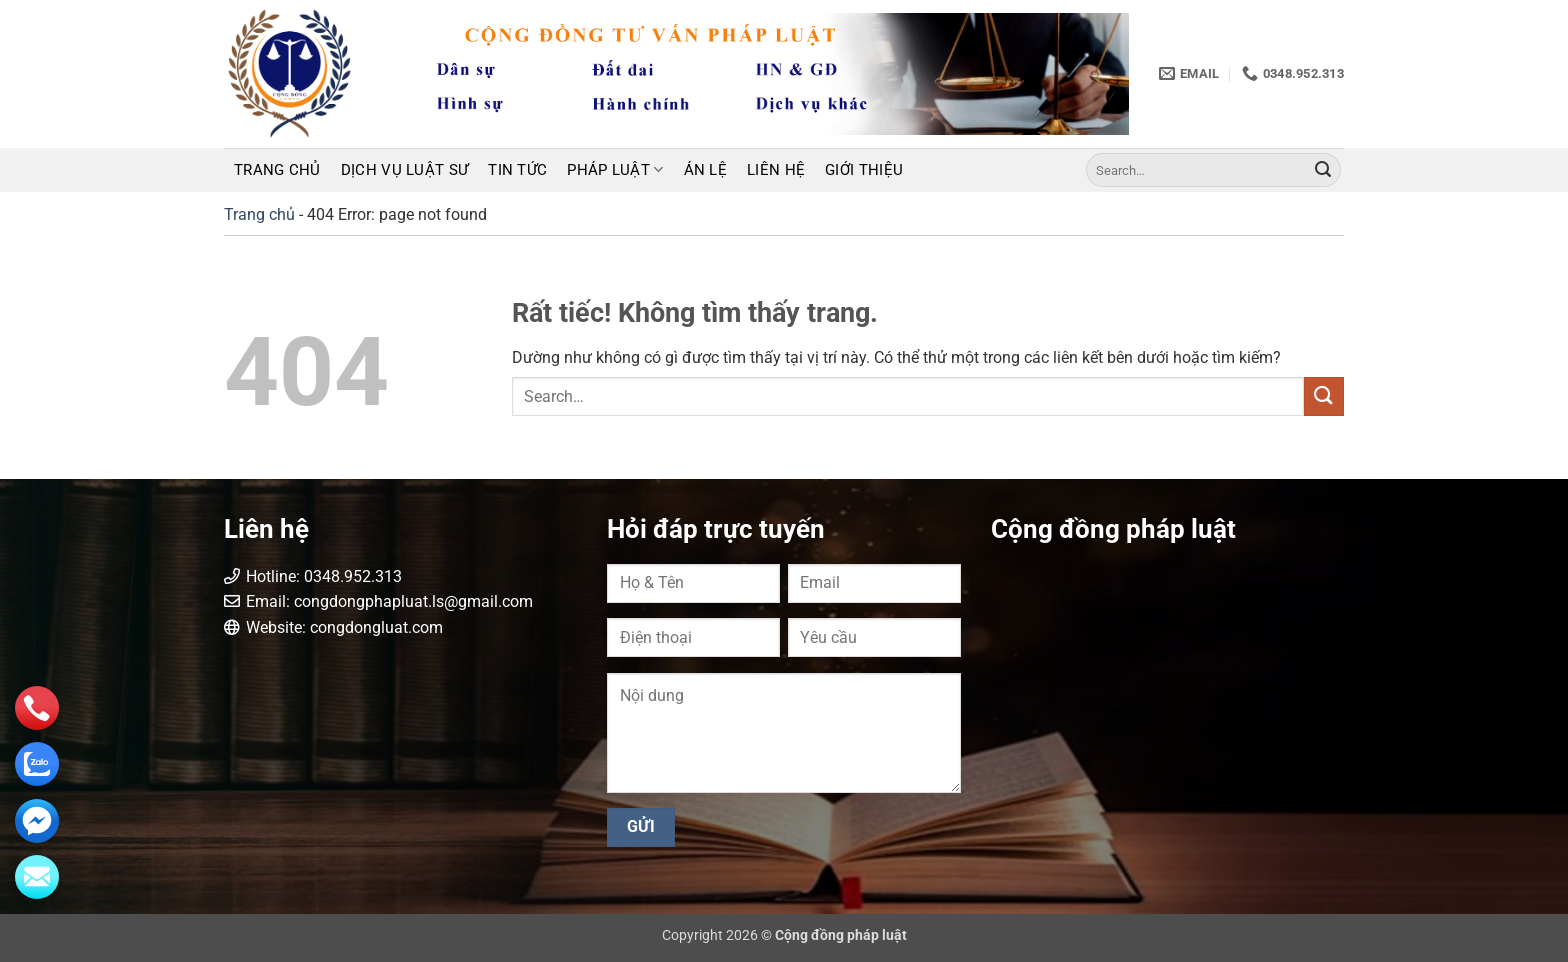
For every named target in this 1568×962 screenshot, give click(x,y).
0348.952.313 (353, 576)
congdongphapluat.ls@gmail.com (413, 601)
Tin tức (517, 170)
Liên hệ (776, 170)
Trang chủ (277, 170)
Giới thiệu (864, 170)
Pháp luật (615, 169)
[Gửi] (1323, 170)
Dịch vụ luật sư (405, 170)
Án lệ (706, 170)
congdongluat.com (376, 627)
